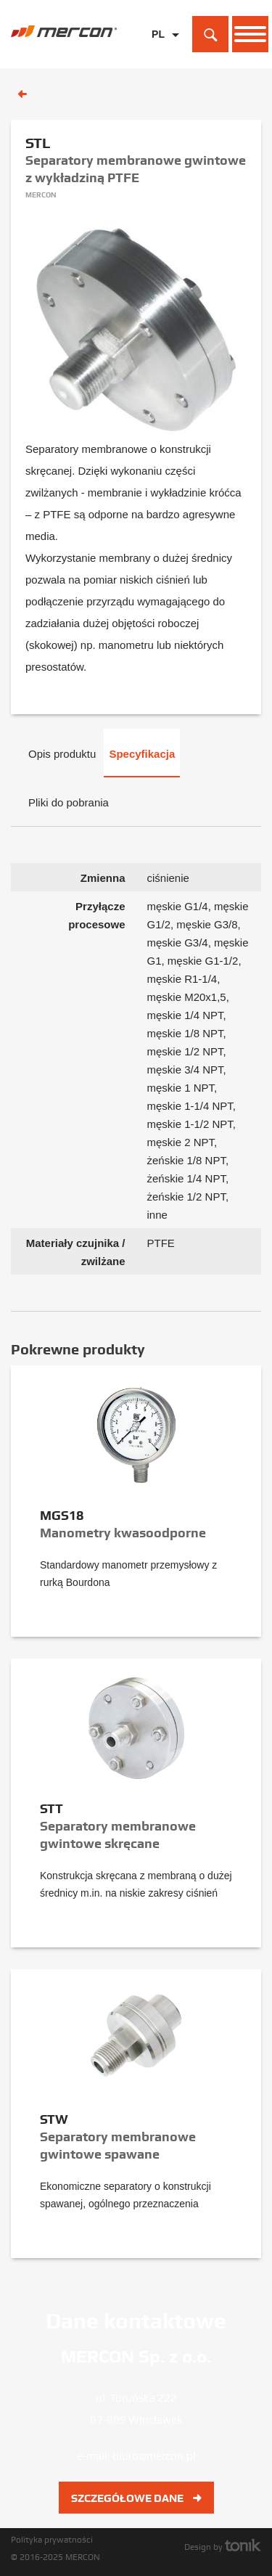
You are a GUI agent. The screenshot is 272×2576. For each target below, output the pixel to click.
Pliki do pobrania (68, 802)
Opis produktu (62, 754)
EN (158, 57)
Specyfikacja (142, 754)
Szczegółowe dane (136, 2498)
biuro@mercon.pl (154, 2456)
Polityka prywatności (52, 2539)
